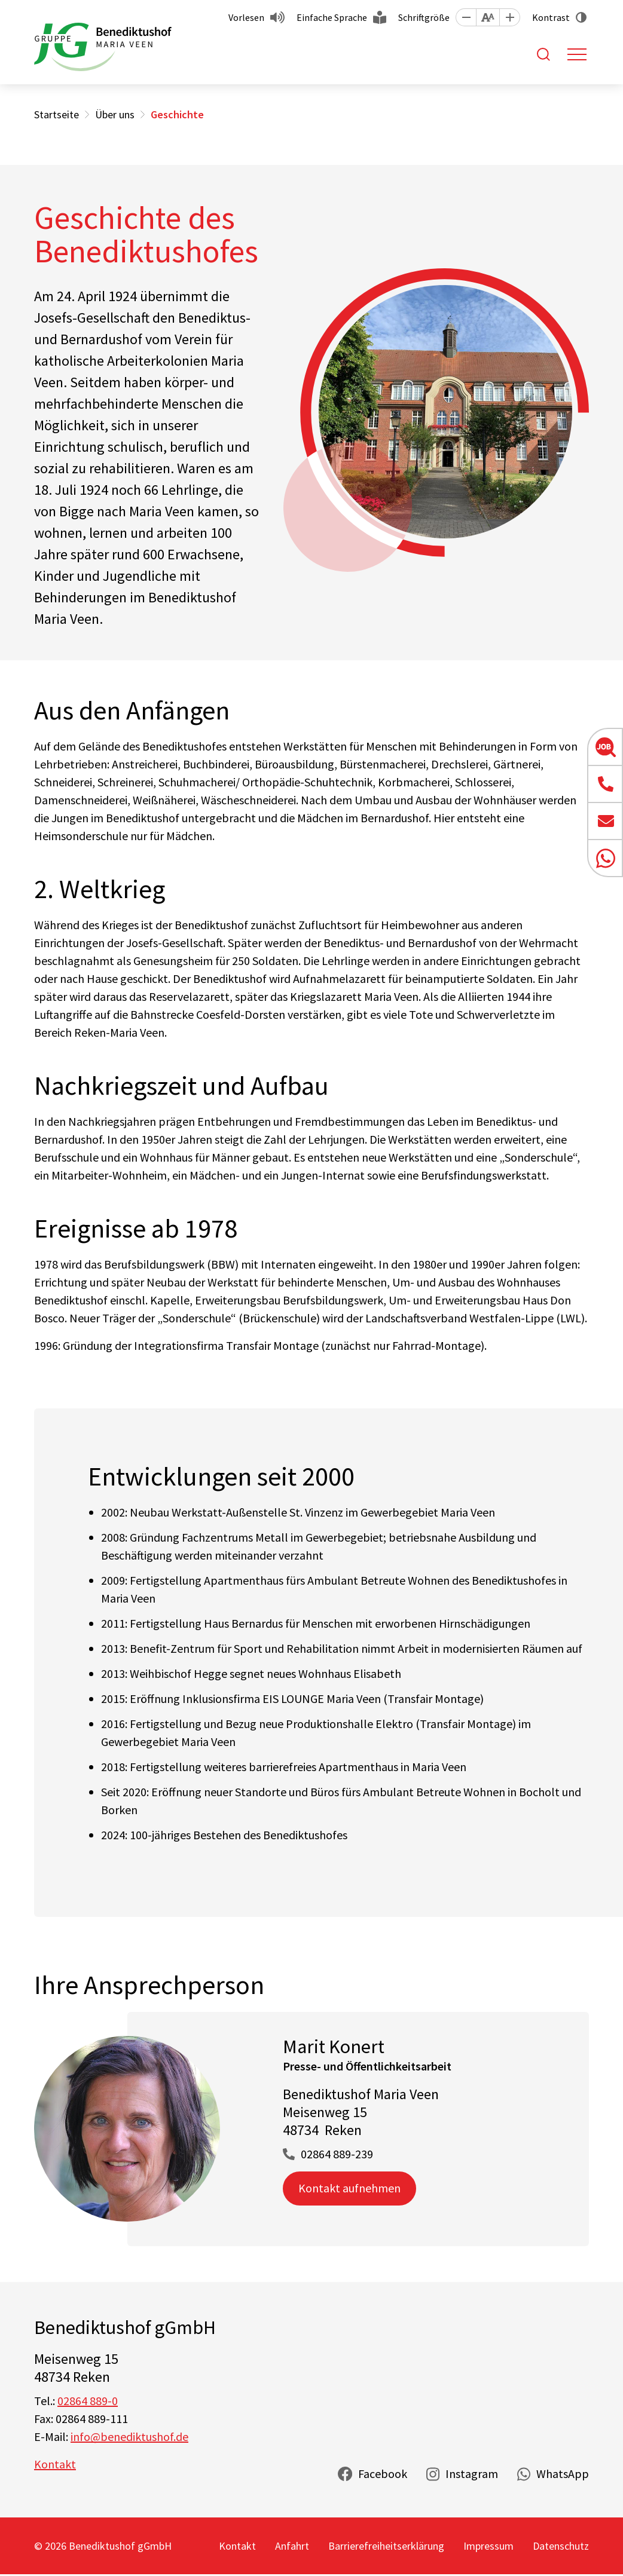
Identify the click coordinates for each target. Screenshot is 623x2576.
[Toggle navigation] (577, 54)
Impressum (488, 2546)
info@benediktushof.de (129, 2436)
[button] (466, 17)
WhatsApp (562, 2473)
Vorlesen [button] (246, 17)
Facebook (382, 2473)
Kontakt (55, 2463)
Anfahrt (292, 2546)
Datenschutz (561, 2546)
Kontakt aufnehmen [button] (349, 2187)
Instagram (471, 2473)
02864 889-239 (337, 2153)
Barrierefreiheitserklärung (386, 2546)
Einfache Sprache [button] (332, 17)
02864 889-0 (87, 2400)
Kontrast (551, 17)
